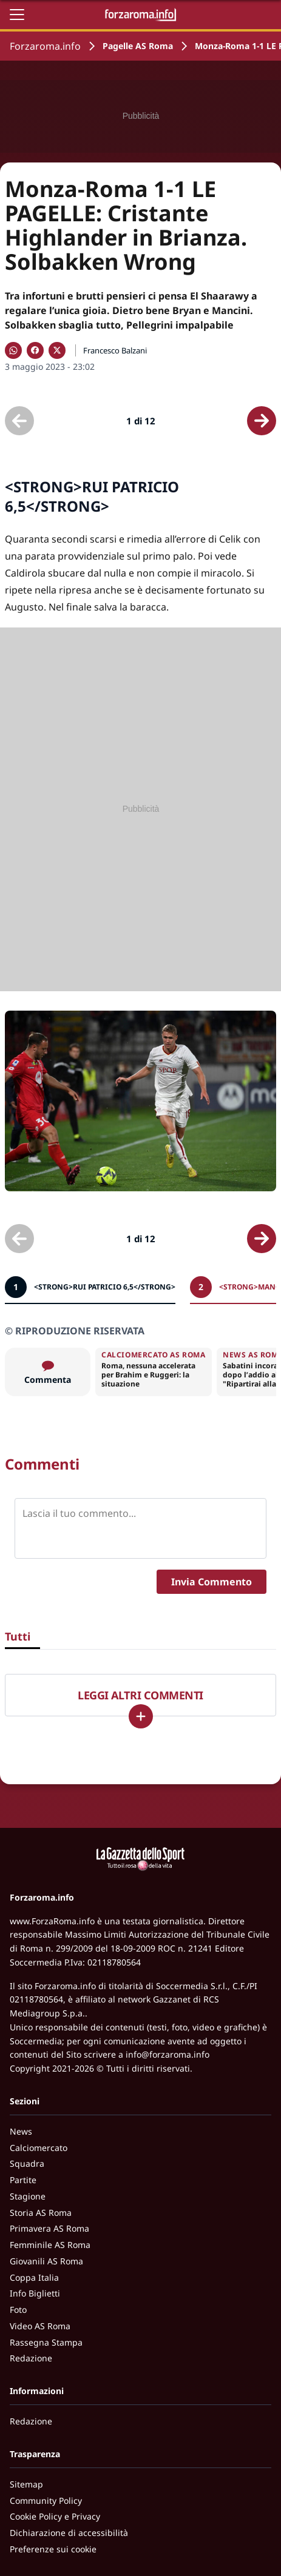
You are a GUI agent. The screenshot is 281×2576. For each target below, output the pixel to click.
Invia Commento (211, 1581)
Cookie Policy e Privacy (55, 2516)
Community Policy (46, 2500)
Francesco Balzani (115, 350)
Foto (18, 2309)
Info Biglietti (35, 2293)
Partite (23, 2180)
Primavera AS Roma (49, 2228)
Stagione (28, 2196)
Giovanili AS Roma (46, 2261)
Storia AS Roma (41, 2212)
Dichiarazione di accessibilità (69, 2532)
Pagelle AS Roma (138, 46)
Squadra (27, 2163)
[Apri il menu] (17, 14)
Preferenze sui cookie (53, 2549)
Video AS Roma (40, 2326)
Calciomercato (38, 2147)
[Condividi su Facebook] (35, 350)
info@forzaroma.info (167, 2054)
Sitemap (26, 2484)
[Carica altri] (141, 1716)
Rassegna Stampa (46, 2342)
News (21, 2131)
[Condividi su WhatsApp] (13, 350)
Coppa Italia (34, 2277)
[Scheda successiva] (261, 420)
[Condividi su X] (57, 350)
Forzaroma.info (45, 46)
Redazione (31, 2358)
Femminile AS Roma (50, 2244)
